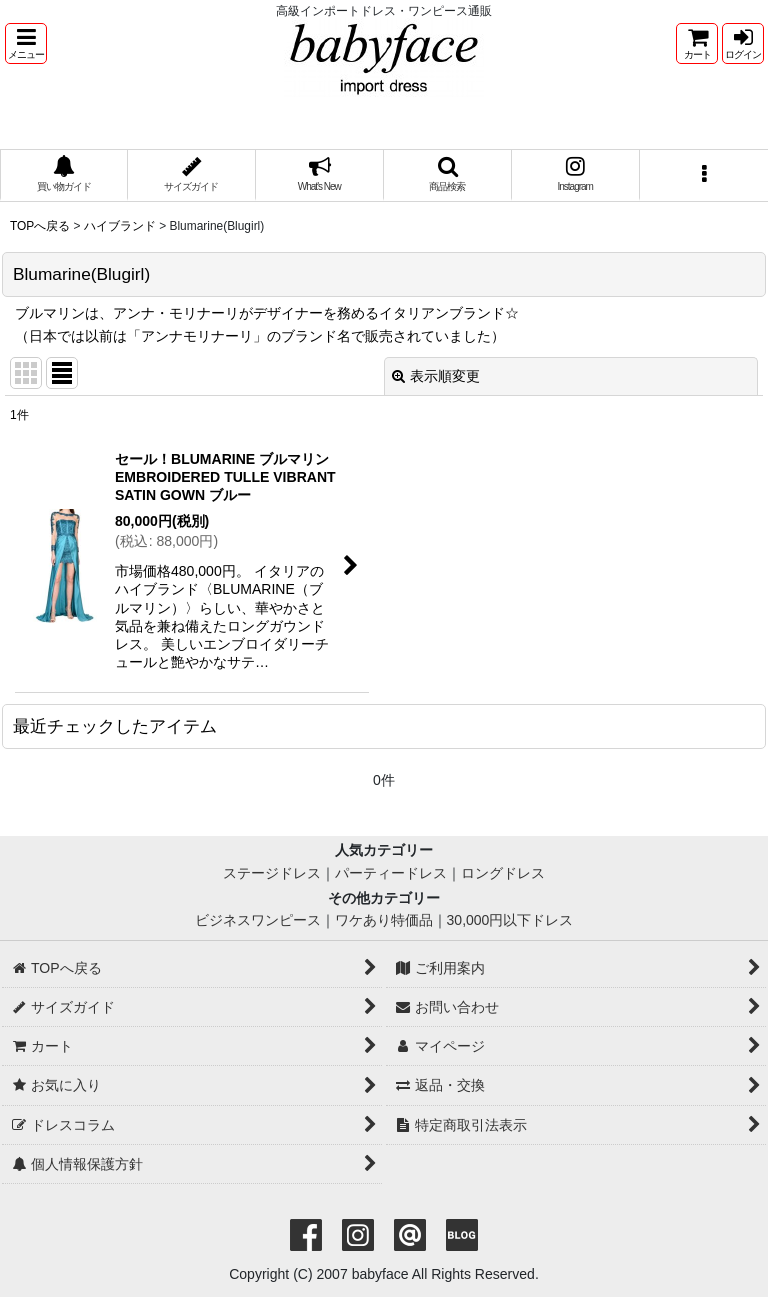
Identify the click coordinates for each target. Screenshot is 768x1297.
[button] (26, 43)
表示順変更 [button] (436, 376)
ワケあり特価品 (384, 920)
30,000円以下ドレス (510, 920)
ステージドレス (272, 873)
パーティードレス (391, 873)
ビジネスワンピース (258, 920)
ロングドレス (503, 873)
